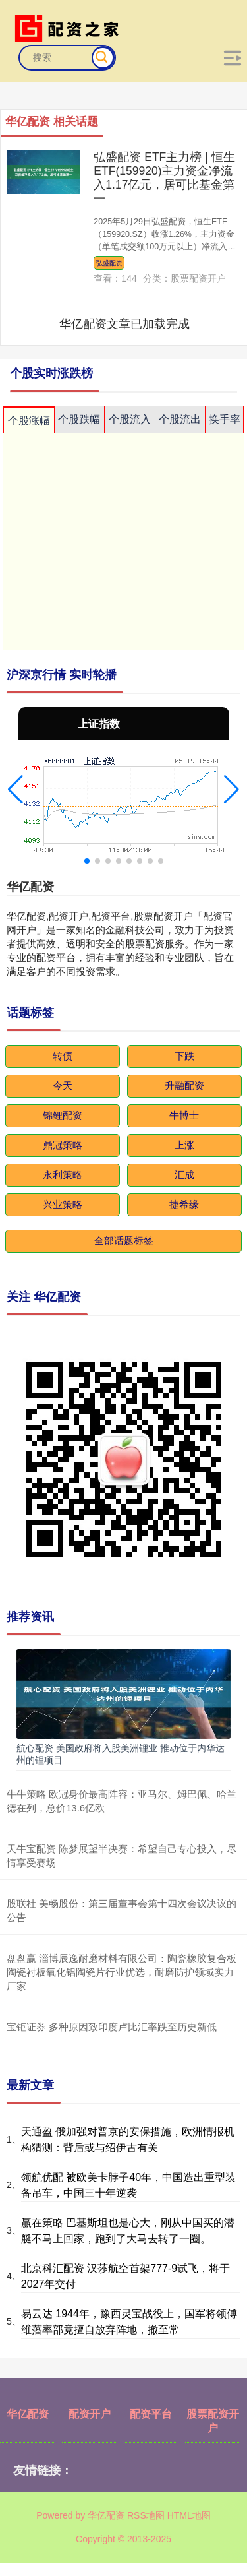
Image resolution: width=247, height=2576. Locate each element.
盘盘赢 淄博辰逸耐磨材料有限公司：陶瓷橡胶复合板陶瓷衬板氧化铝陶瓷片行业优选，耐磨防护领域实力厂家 (121, 1972)
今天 (62, 1085)
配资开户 (90, 2414)
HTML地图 (189, 2515)
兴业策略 (62, 1204)
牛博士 (184, 1115)
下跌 (184, 1055)
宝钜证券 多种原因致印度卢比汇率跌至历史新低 (112, 2026)
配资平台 (151, 2414)
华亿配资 (28, 2414)
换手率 (224, 419)
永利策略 (62, 1174)
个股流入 (130, 419)
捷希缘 (184, 1204)
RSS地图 (146, 2515)
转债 (62, 1055)
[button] (15, 789)
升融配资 (184, 1085)
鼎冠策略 (62, 1144)
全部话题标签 (123, 1240)
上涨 (184, 1144)
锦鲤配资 (62, 1115)
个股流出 (180, 419)
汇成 (184, 1174)
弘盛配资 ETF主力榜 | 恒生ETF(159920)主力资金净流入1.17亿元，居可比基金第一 (164, 177)
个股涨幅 (29, 420)
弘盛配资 (109, 263)
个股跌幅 (79, 419)
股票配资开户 (212, 2421)
